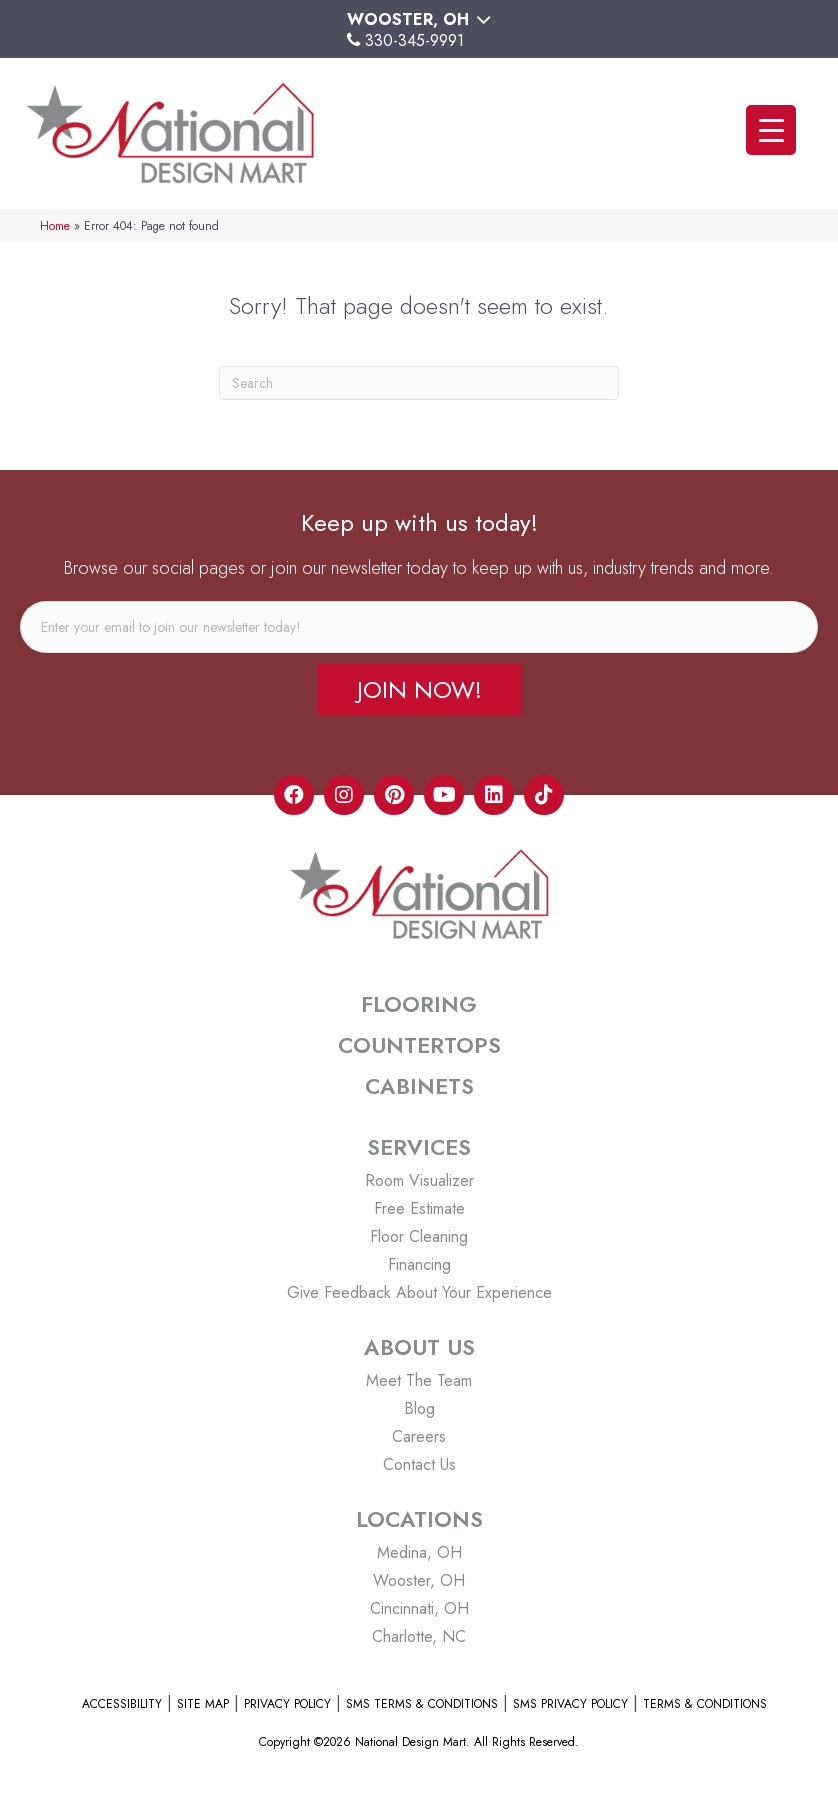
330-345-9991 (414, 40)
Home (55, 225)
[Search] (419, 383)
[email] (419, 627)
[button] (419, 689)
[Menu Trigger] (771, 130)
